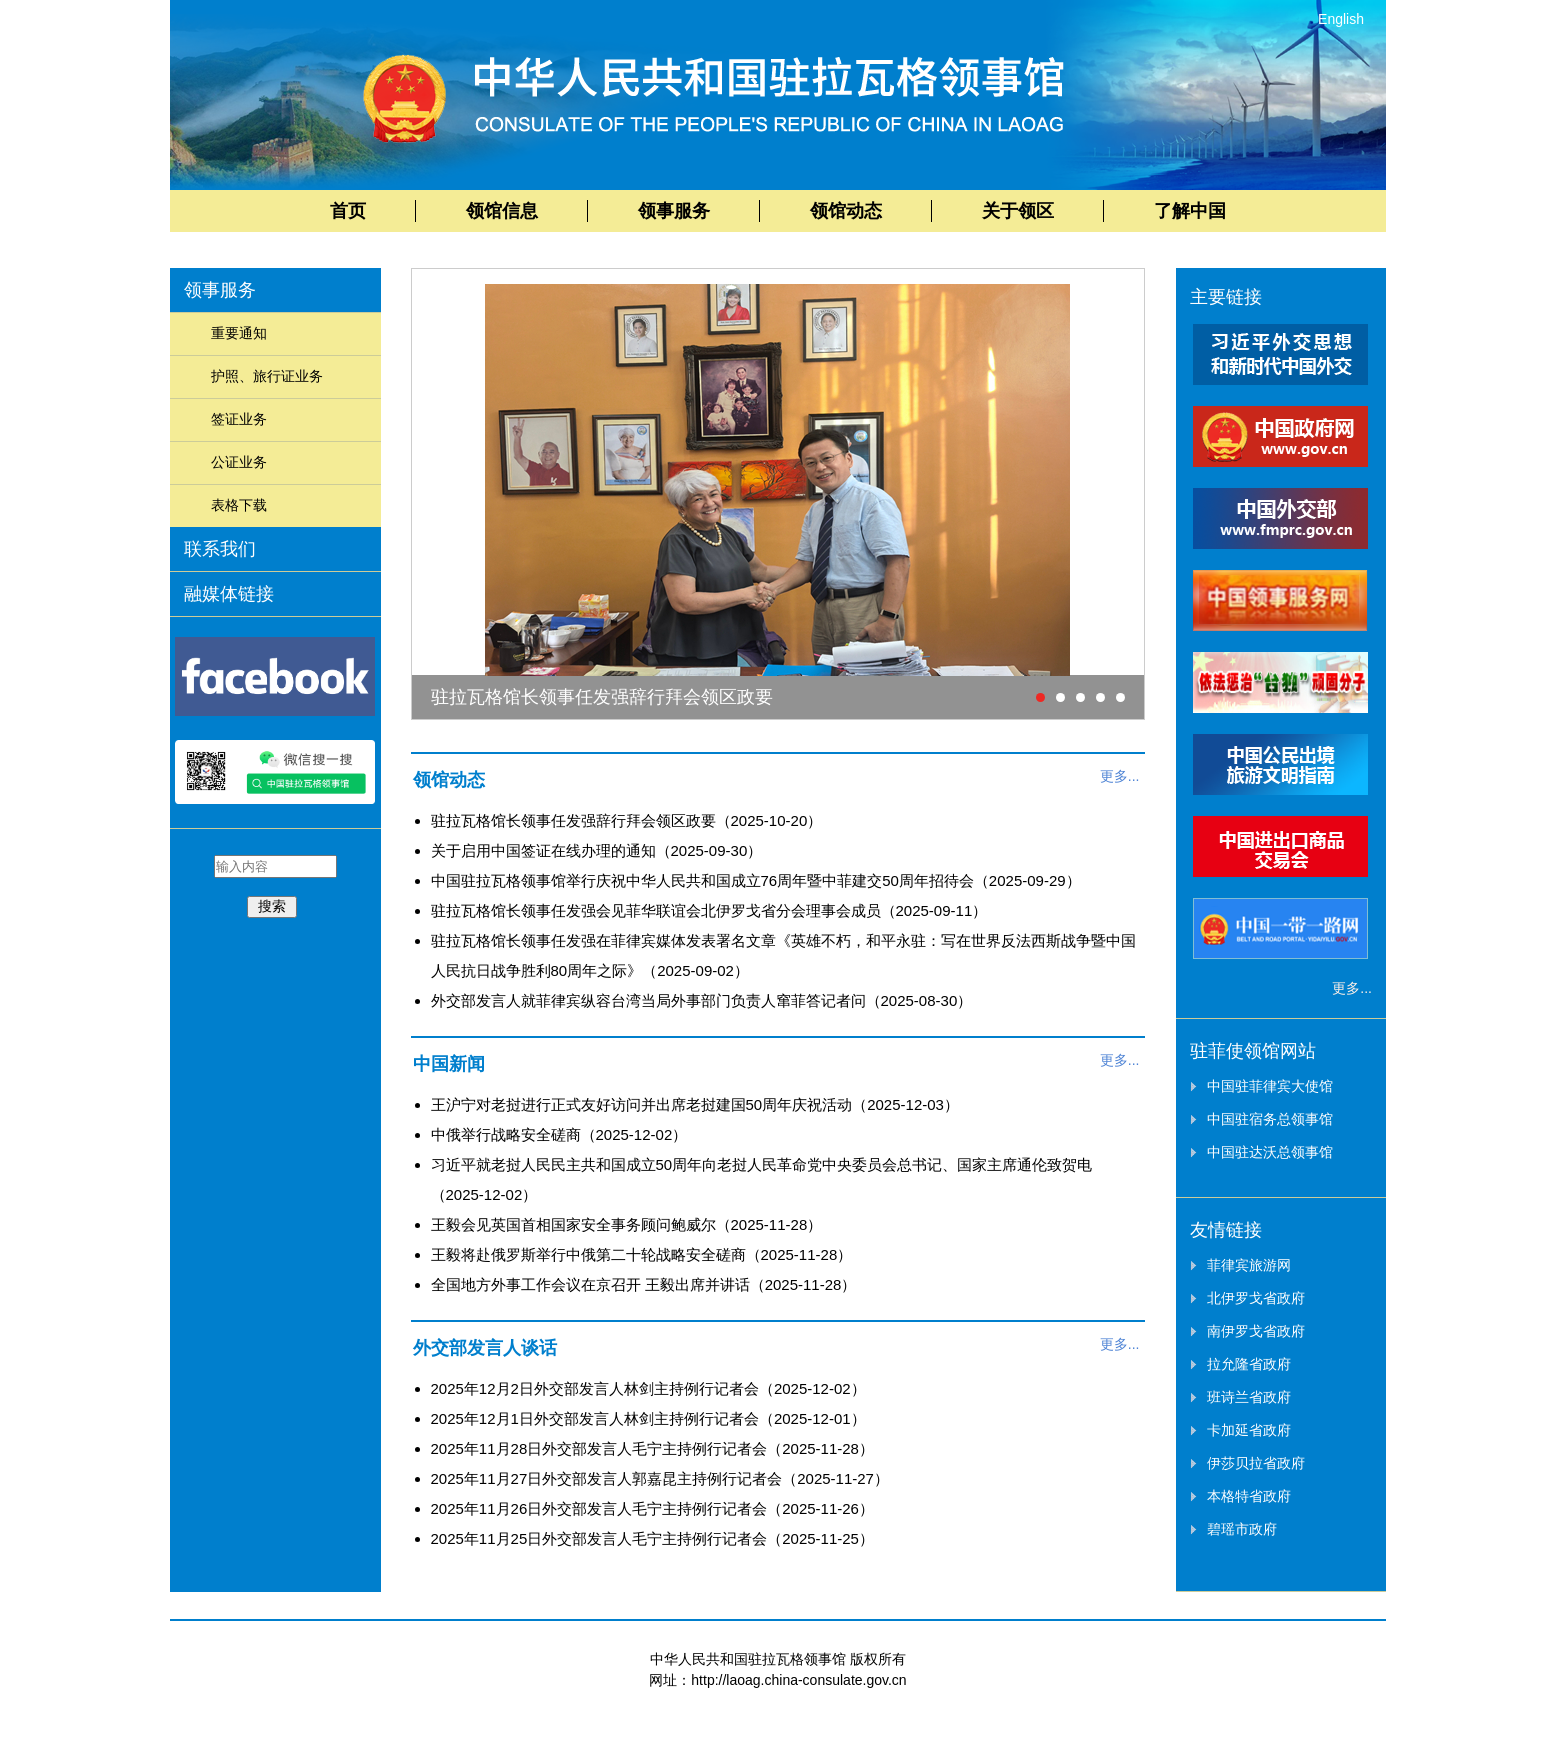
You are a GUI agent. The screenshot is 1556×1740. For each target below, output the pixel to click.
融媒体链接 (229, 594)
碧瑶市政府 (1242, 1529)
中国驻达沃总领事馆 (1270, 1152)
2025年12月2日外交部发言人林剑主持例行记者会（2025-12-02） (648, 1388)
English (1341, 19)
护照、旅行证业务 (267, 376)
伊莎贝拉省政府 (1256, 1463)
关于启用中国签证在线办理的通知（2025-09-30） (597, 850)
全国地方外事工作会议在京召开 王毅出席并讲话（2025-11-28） (644, 1284)
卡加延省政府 (1249, 1430)
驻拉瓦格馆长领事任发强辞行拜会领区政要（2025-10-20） (627, 820)
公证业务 (239, 462)
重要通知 (239, 333)
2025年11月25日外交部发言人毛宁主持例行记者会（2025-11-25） (652, 1538)
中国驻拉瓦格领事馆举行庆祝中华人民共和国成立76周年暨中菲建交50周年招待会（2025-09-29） (756, 880)
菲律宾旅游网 (1249, 1265)
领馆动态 (846, 211)
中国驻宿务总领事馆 (1270, 1119)
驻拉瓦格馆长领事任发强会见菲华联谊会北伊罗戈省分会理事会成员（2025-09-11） (709, 910)
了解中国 (1190, 211)
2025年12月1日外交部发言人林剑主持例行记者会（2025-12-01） (648, 1418)
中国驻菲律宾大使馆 (1270, 1086)
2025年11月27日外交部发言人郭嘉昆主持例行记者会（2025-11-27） (660, 1478)
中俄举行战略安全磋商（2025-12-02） (559, 1134)
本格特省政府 (1249, 1496)
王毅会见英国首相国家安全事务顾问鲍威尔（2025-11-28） (627, 1224)
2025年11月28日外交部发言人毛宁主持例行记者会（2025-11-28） (652, 1448)
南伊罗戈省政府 (1256, 1331)
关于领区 (1018, 211)
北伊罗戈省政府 (1256, 1298)
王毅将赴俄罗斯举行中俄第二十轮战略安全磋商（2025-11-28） (642, 1254)
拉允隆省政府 (1249, 1364)
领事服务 (674, 211)
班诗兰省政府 (1249, 1397)
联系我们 (220, 549)
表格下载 (239, 505)
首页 (348, 211)
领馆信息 (502, 211)
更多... (1120, 776)
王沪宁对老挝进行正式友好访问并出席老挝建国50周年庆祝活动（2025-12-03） (695, 1104)
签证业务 (239, 419)
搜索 (272, 906)
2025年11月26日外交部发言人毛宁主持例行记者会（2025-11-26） (652, 1508)
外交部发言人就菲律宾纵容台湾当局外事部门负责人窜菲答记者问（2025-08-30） (702, 1000)
